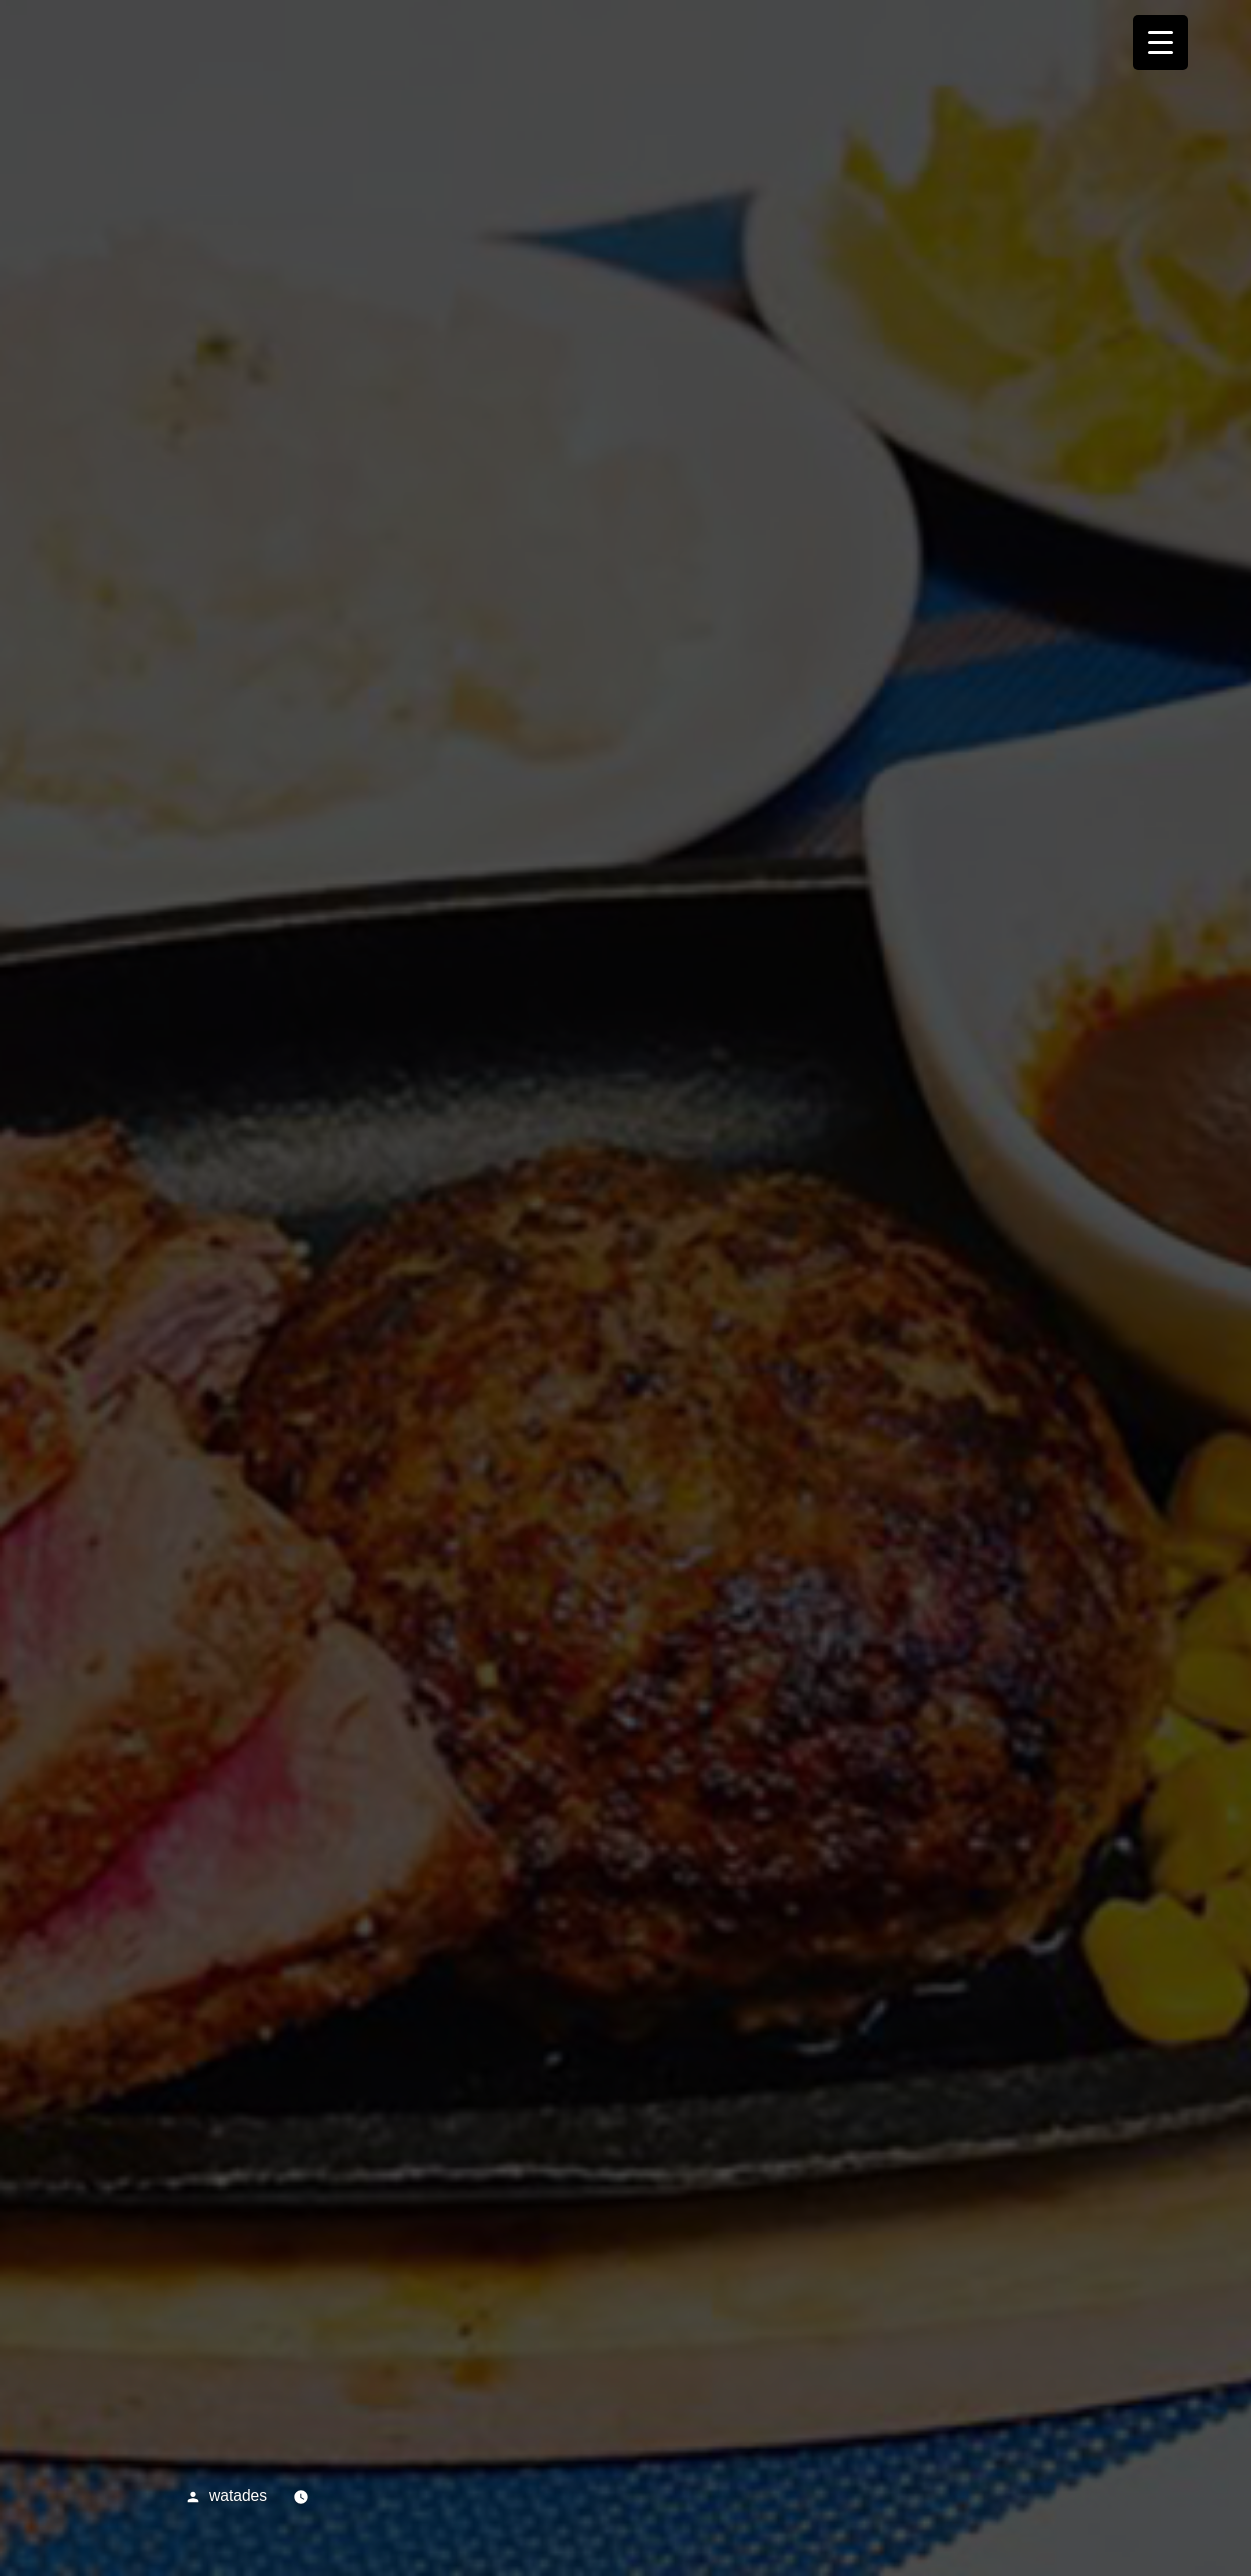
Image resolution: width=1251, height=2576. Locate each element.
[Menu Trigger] (1160, 42)
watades (238, 2495)
